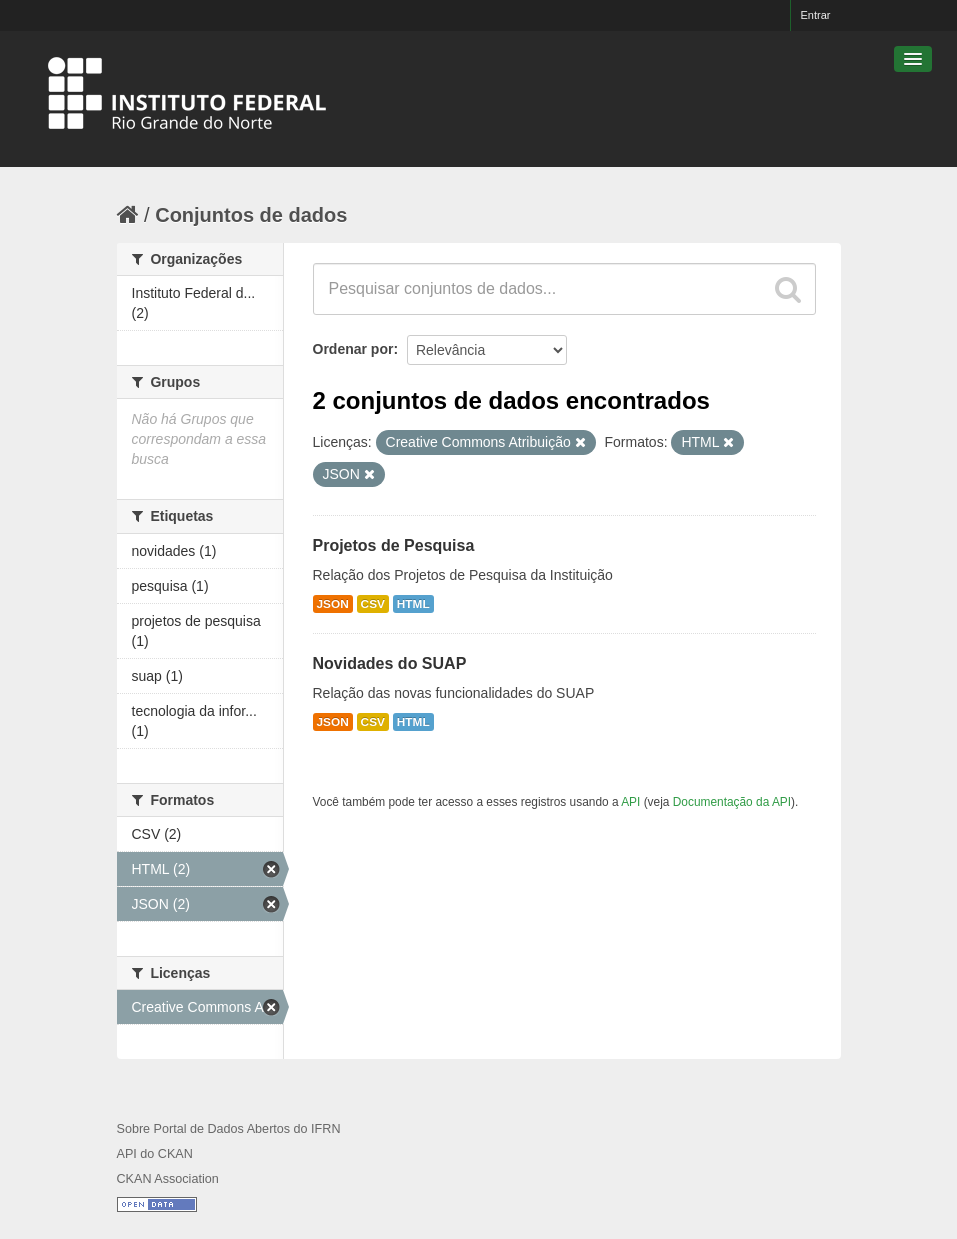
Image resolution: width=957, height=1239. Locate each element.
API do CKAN (155, 1154)
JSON (333, 604)
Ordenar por (353, 349)
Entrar (816, 15)
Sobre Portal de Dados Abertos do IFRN (229, 1129)
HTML (413, 604)
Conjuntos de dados (251, 215)
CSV (373, 604)
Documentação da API (732, 802)
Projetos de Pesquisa (394, 545)
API (630, 802)
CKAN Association (168, 1179)
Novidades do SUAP (390, 663)
